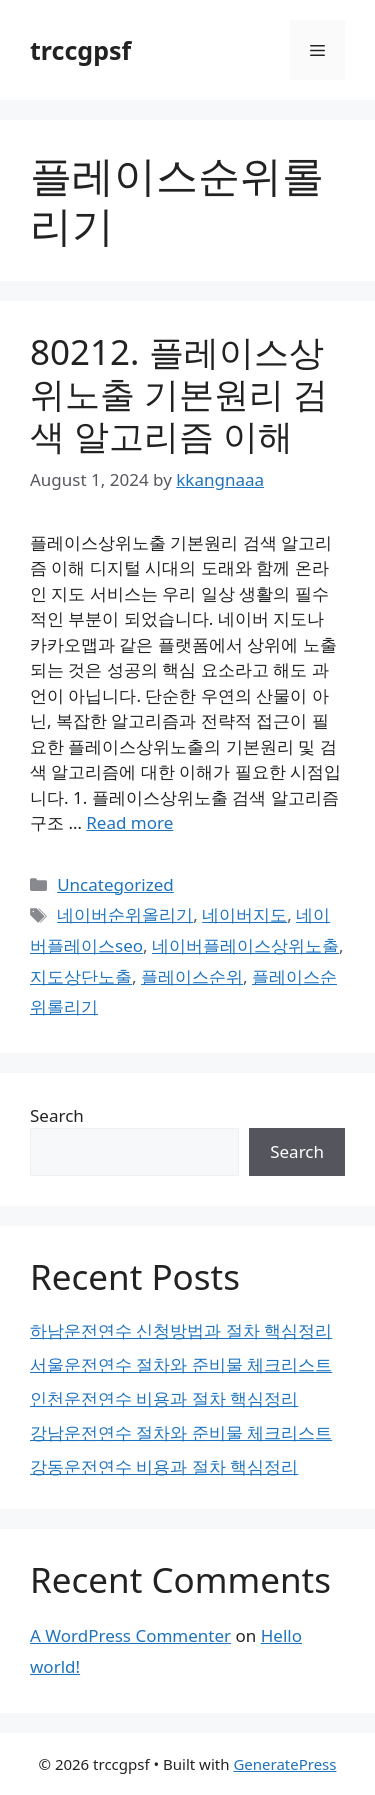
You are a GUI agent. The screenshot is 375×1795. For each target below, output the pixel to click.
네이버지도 (244, 914)
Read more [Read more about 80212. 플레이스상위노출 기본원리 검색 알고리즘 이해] (129, 822)
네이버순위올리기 (125, 914)
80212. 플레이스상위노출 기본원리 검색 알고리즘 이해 (179, 393)
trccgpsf (80, 50)
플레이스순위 (192, 976)
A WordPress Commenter (130, 1635)
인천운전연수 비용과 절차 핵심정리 (164, 1398)
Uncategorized (115, 884)
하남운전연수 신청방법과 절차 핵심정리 (181, 1330)
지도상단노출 (81, 976)
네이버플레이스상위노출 (245, 945)
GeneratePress (284, 1764)
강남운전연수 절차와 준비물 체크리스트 (181, 1432)
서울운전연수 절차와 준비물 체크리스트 (181, 1364)
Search (57, 1115)
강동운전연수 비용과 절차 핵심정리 (164, 1466)
